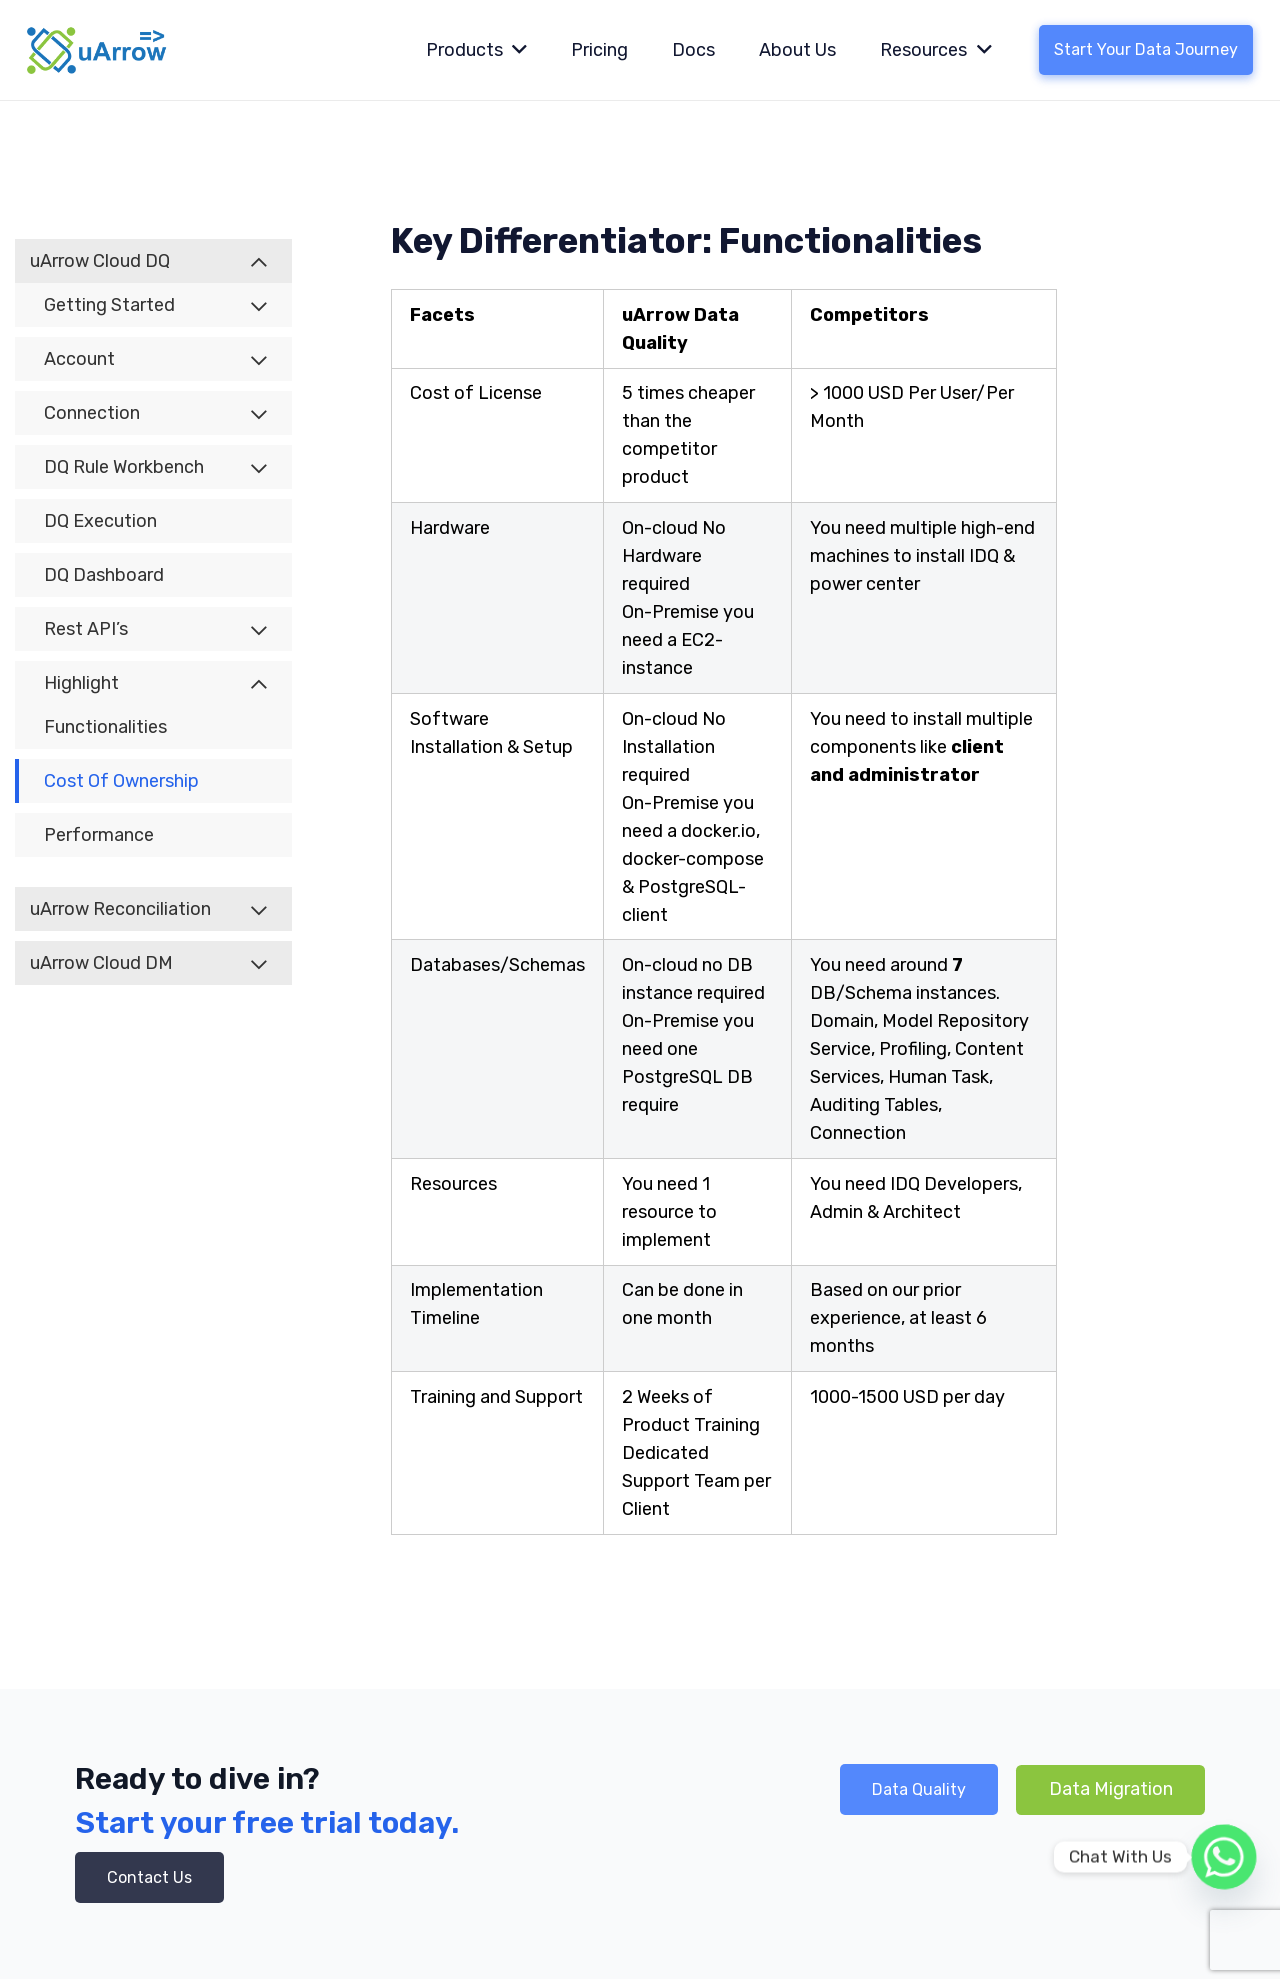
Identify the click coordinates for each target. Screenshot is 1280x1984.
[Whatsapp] (1224, 1857)
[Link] (97, 50)
